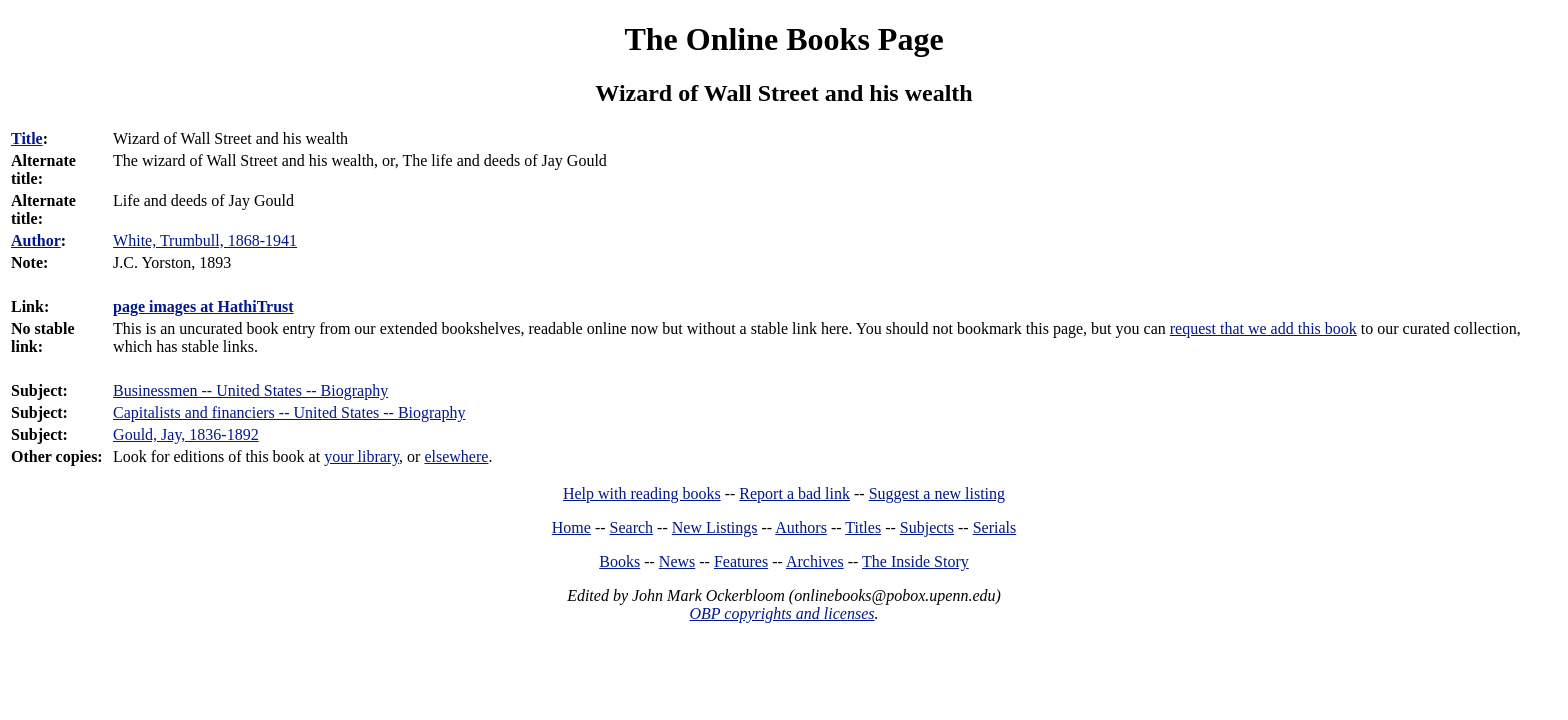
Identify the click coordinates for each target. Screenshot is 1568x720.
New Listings (715, 527)
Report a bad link (794, 493)
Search (632, 527)
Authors (801, 527)
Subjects (927, 527)
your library (361, 456)
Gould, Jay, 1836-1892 (186, 434)
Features (741, 561)
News (677, 561)
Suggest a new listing (937, 493)
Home (571, 527)
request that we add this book (1263, 328)
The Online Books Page (783, 39)
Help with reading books (642, 493)
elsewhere (456, 456)
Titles (863, 527)
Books (619, 561)
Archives (815, 561)
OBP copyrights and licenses (781, 613)
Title (27, 138)
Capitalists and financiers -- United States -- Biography (289, 412)
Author (36, 240)
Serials (995, 527)
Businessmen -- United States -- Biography (250, 390)
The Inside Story (915, 561)
